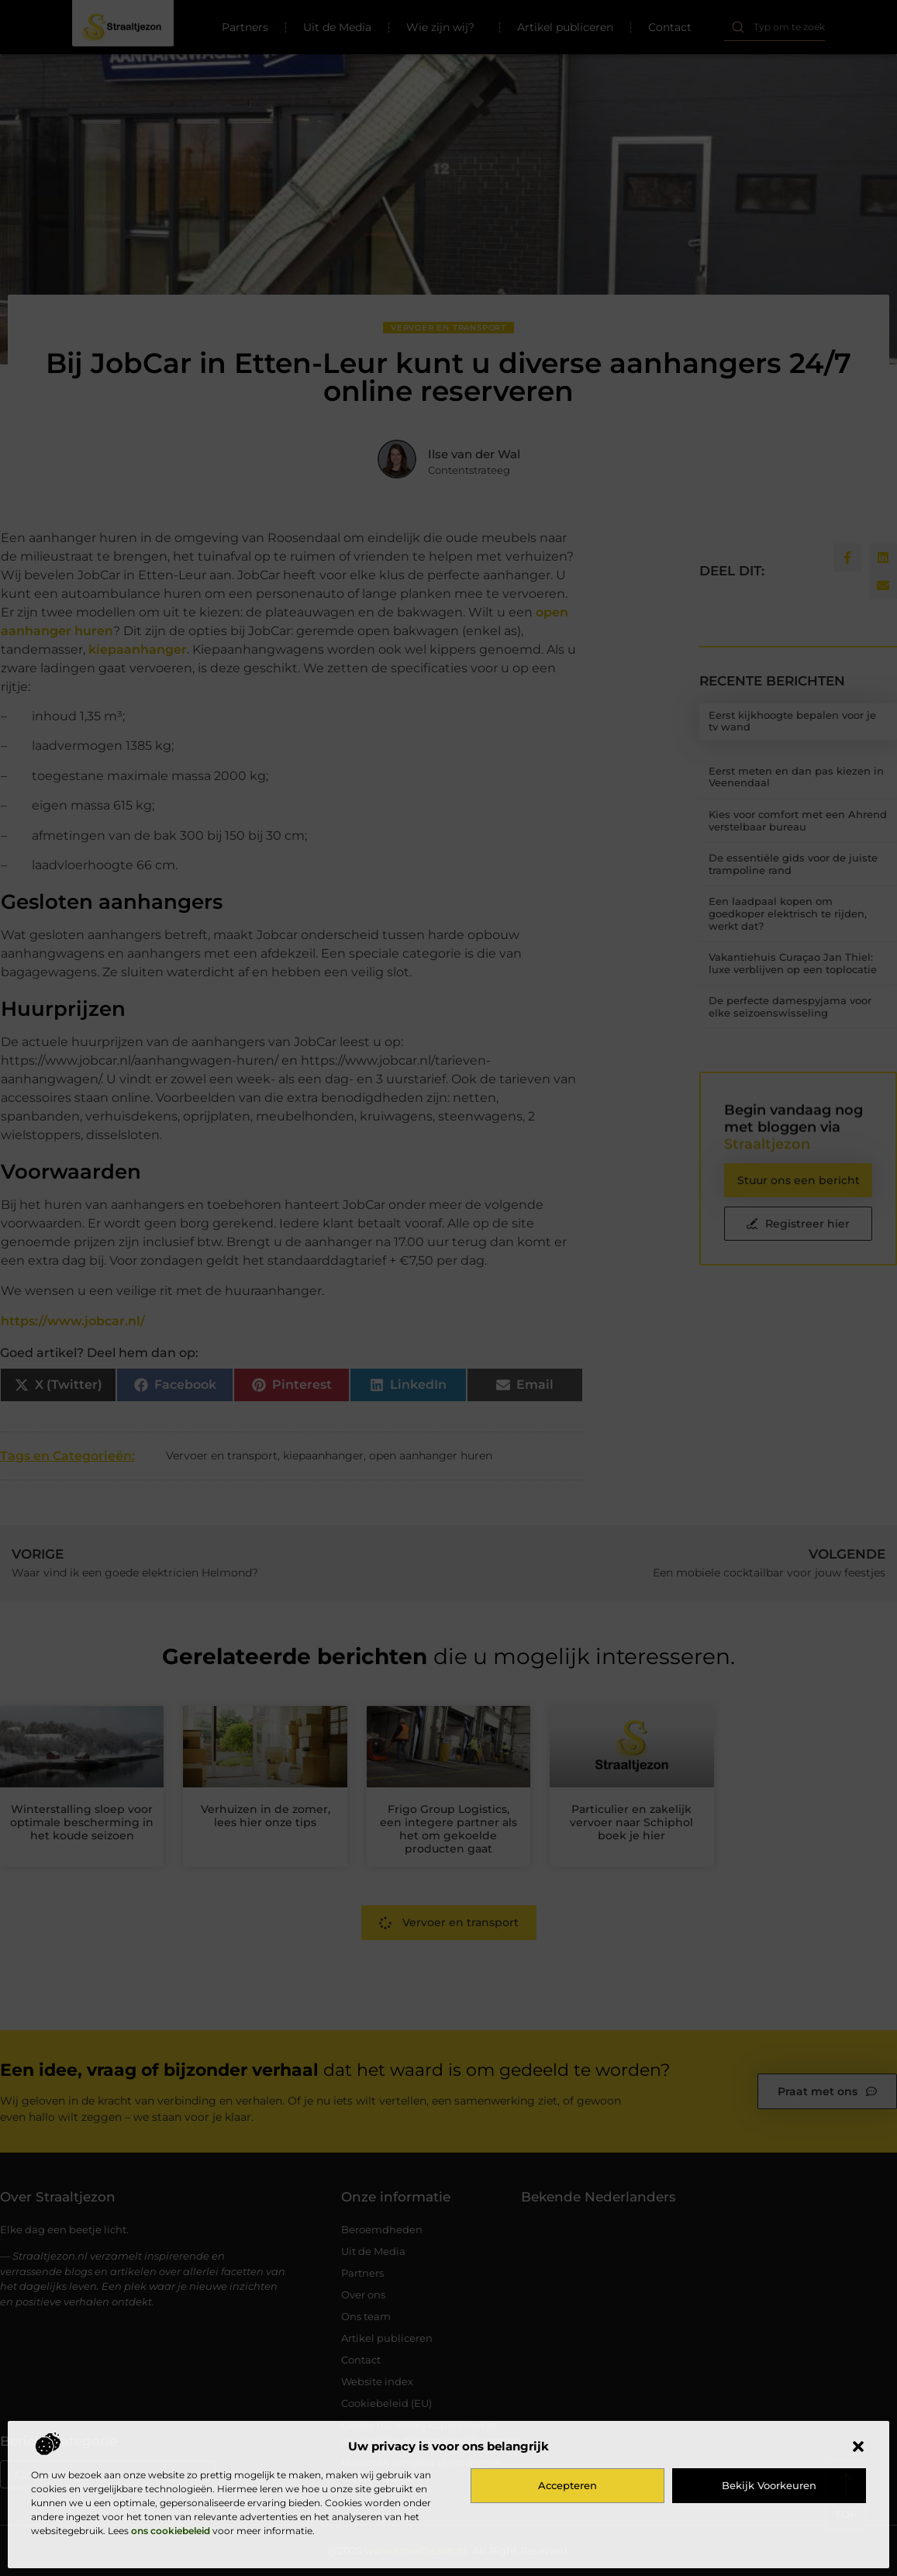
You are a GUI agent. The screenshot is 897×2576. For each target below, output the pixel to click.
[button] (858, 2446)
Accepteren (567, 2485)
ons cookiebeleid (170, 2530)
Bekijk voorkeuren (769, 2485)
